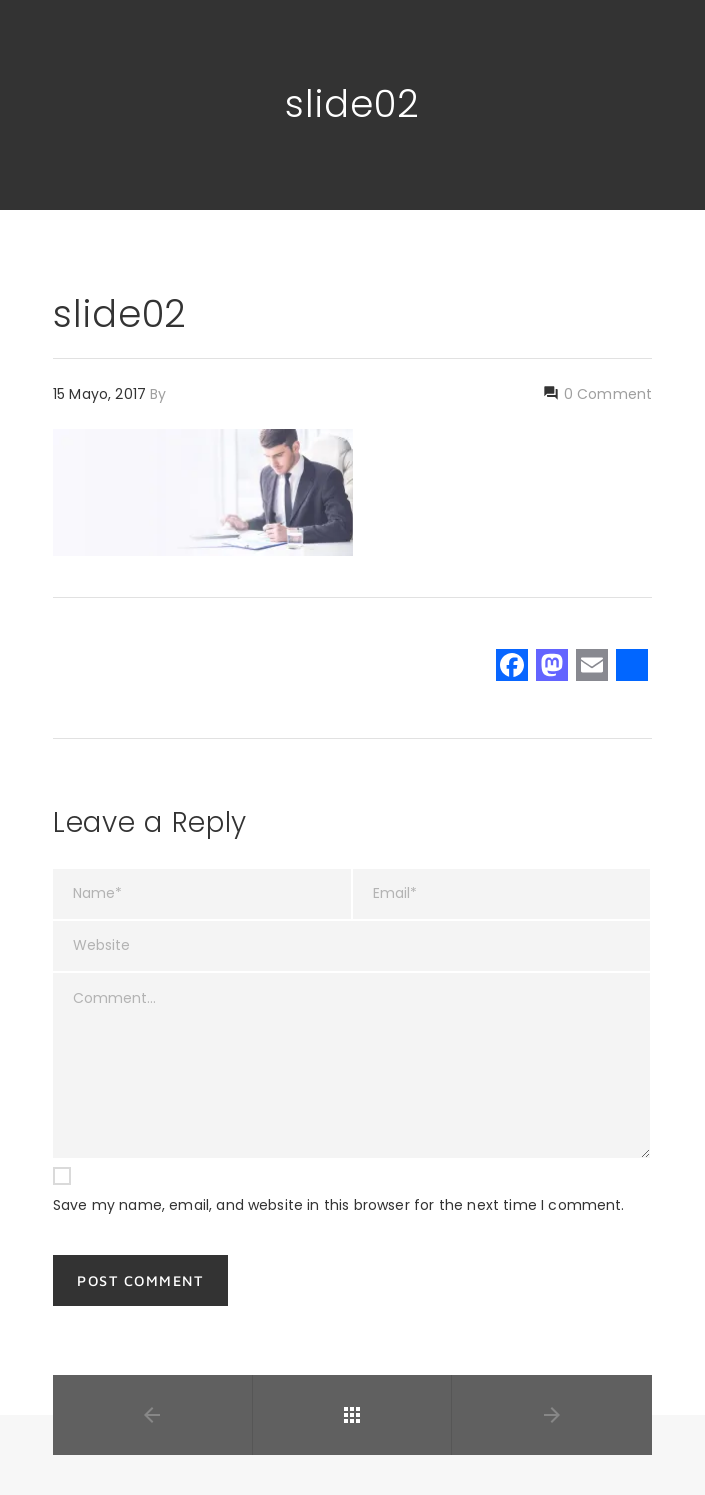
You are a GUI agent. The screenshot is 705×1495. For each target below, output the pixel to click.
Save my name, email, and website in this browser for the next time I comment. (339, 1205)
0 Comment (605, 394)
